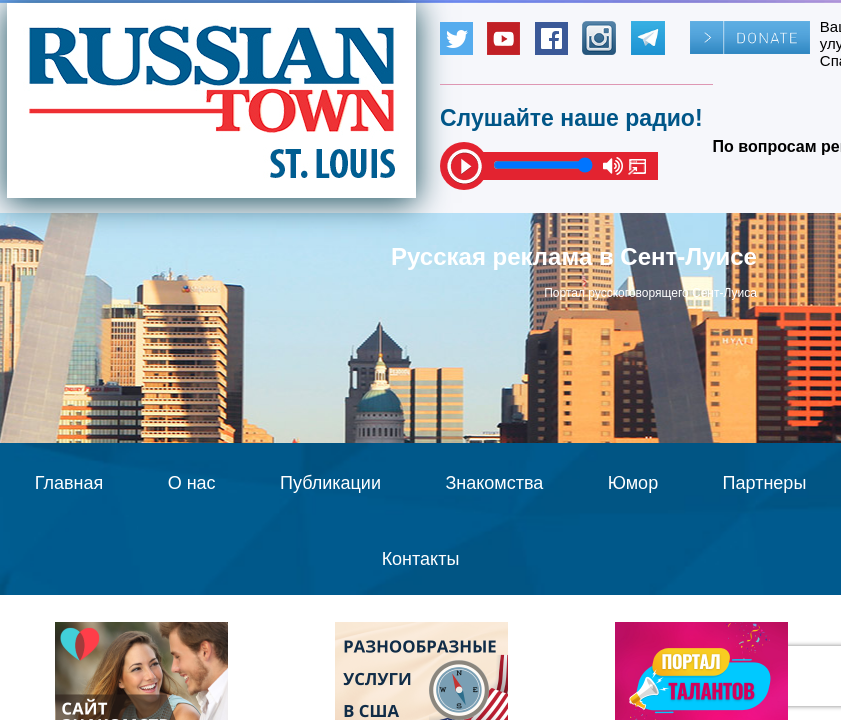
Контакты (421, 559)
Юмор (633, 483)
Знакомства (494, 483)
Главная (69, 483)
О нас (192, 483)
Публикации (330, 483)
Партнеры (765, 483)
